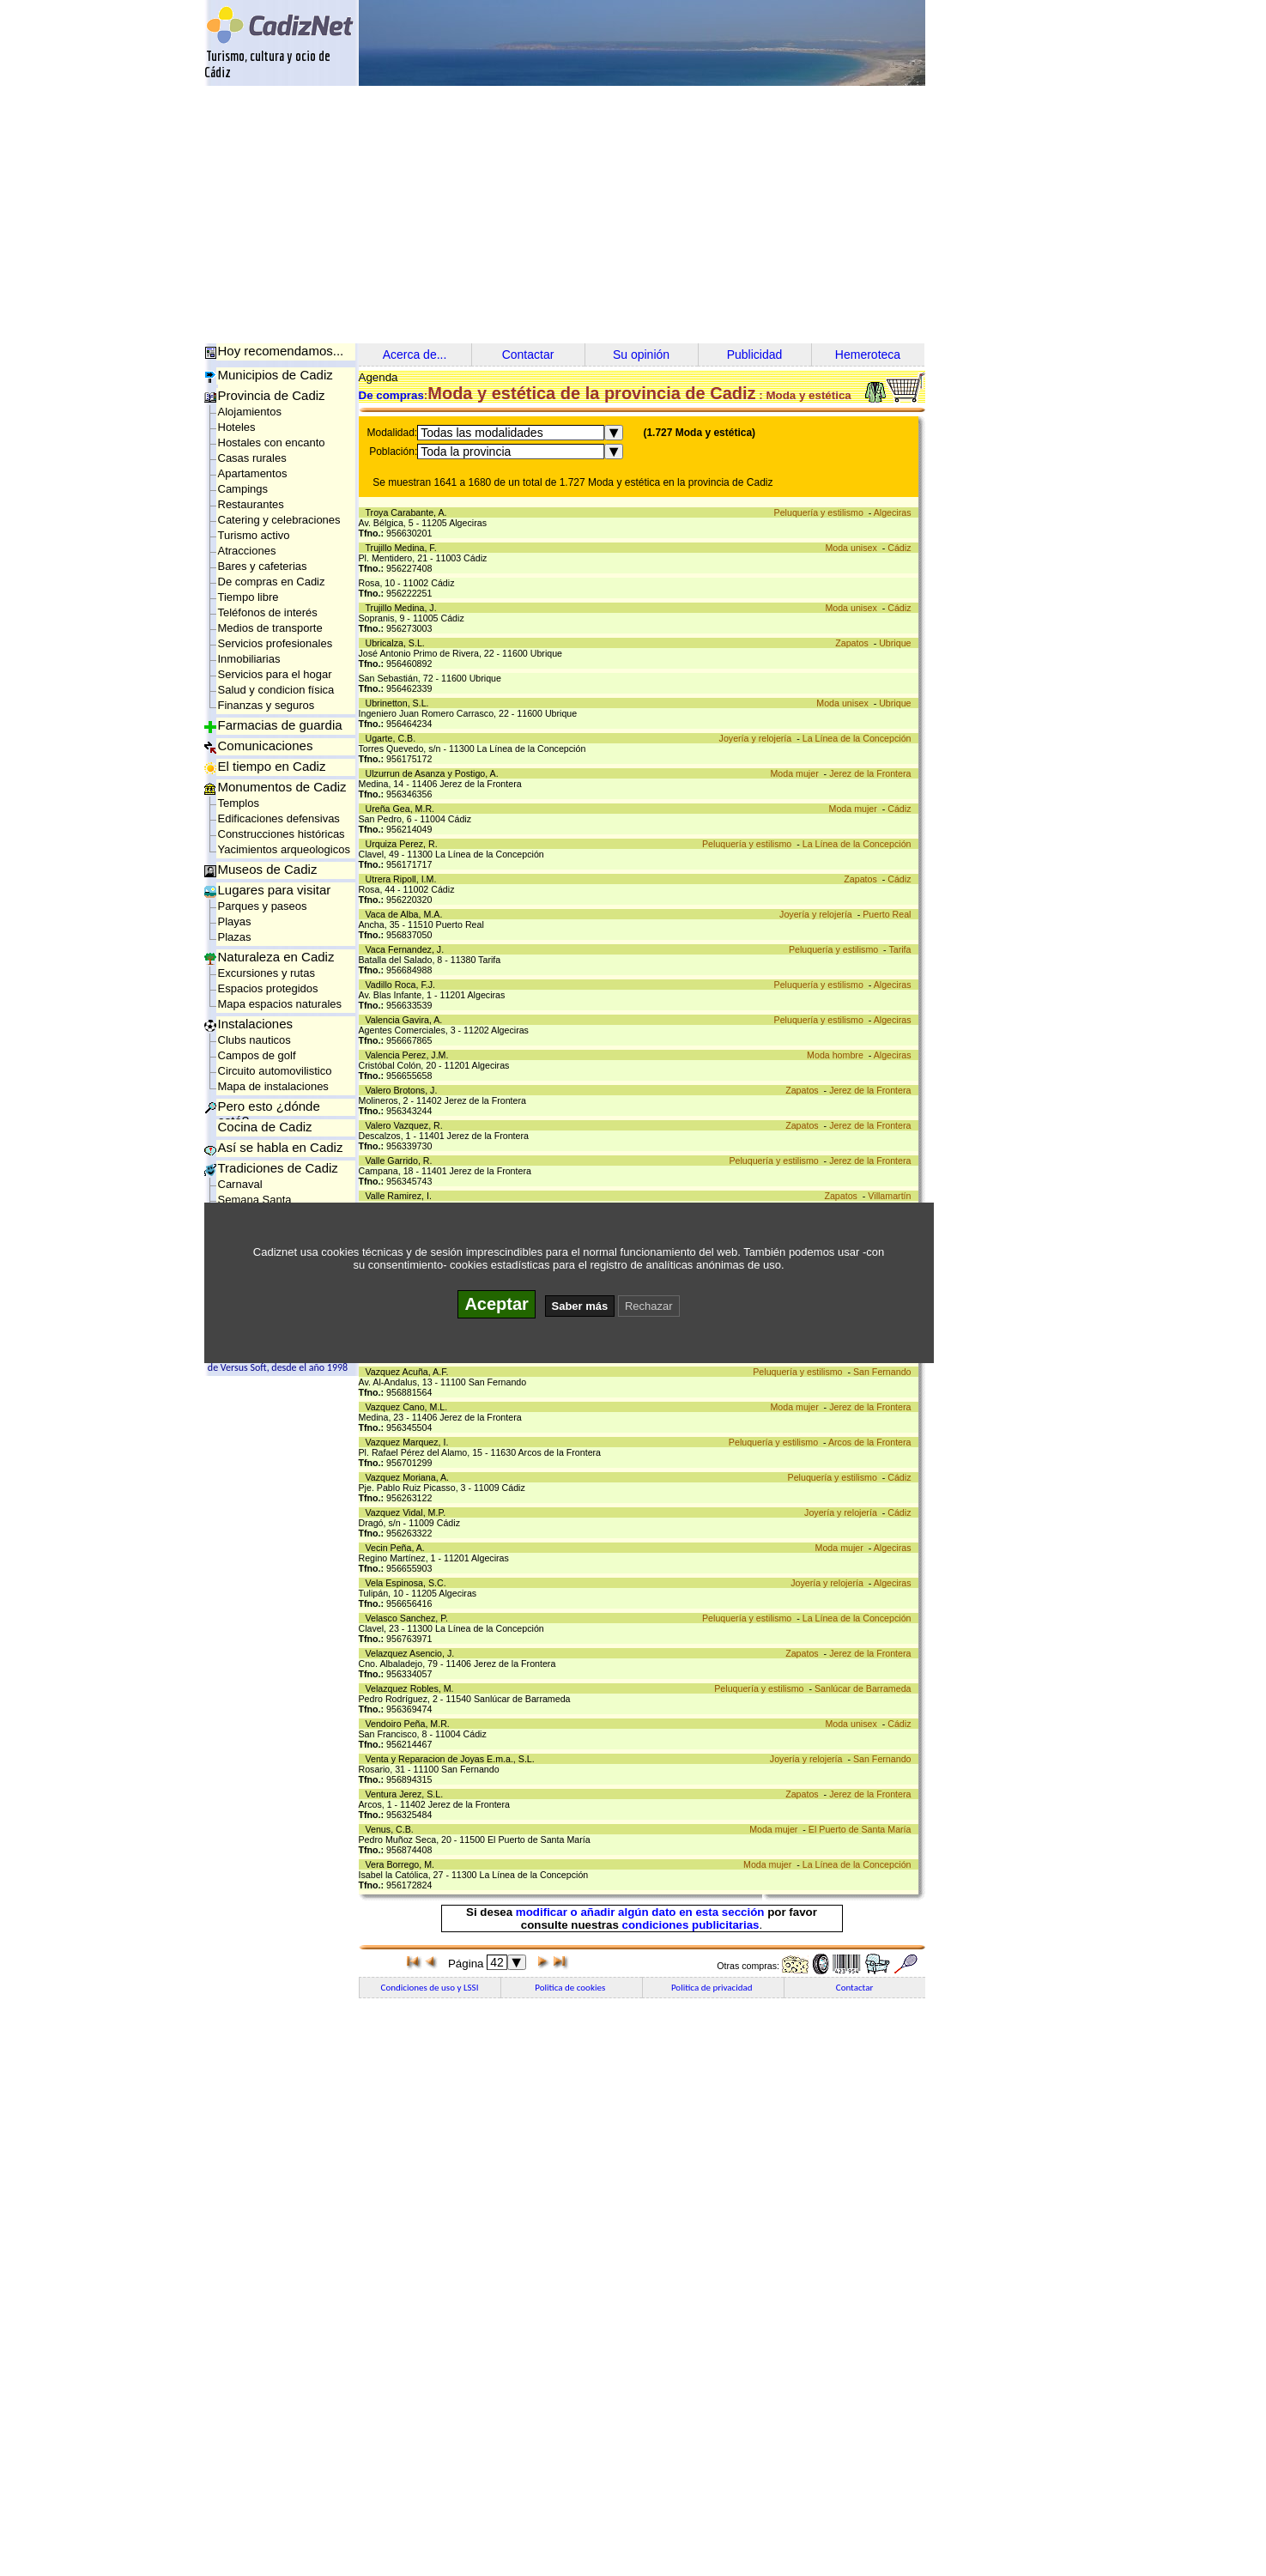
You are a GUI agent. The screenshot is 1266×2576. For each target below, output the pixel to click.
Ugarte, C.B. (393, 738)
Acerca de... (415, 354)
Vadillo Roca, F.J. (403, 984)
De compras (391, 395)
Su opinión (641, 354)
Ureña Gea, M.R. (402, 808)
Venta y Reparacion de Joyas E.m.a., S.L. (453, 1759)
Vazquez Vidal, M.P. (408, 1512)
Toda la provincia (466, 451)
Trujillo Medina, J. (404, 608)
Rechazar (649, 1306)
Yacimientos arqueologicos (284, 849)
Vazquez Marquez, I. (410, 1442)
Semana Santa (255, 1199)
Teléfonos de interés (268, 612)
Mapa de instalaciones (273, 1086)
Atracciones (247, 550)
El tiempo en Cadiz (272, 766)
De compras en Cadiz (271, 581)
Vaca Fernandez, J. (408, 949)
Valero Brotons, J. (404, 1090)
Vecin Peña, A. (398, 1548)
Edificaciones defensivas (279, 818)
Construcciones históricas (281, 833)
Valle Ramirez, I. (401, 1196)
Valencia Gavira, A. (407, 1020)
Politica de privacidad (712, 1987)
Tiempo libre (248, 597)
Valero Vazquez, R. (407, 1125)
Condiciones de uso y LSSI (430, 1987)
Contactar (528, 354)
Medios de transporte (270, 627)
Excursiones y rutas (266, 973)
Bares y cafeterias (262, 566)
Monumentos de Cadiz (282, 786)
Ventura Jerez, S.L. (407, 1794)
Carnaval (240, 1184)
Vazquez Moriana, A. (410, 1477)
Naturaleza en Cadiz (276, 956)
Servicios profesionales (275, 643)
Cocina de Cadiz (265, 1126)
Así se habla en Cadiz (280, 1147)
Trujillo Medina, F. (404, 547)
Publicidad (755, 354)
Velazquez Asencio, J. (413, 1653)
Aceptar (496, 1303)
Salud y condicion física (276, 689)
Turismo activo (254, 535)
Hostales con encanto (271, 442)
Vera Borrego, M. (402, 1864)
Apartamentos (253, 473)
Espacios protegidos (268, 988)
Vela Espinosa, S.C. (408, 1583)
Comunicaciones (265, 745)
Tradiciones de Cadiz (278, 1168)
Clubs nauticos (254, 1039)
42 (497, 1962)
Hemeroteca (867, 354)
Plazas (234, 936)
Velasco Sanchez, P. (409, 1618)
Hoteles (237, 427)
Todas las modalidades (481, 432)
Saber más (580, 1306)
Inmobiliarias (249, 658)
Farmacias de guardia (280, 725)
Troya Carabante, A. (409, 512)
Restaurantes (251, 504)
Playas (234, 921)
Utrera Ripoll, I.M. (404, 879)
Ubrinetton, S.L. (400, 703)
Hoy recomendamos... (281, 350)
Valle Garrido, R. (402, 1160)
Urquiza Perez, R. (404, 844)
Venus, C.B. (392, 1829)
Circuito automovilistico (275, 1070)
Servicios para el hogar (275, 674)
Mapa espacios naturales (280, 1003)
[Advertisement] (633, 214)
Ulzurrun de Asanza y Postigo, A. (435, 773)
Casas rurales (252, 458)
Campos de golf (257, 1055)
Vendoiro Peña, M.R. (410, 1723)
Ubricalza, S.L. (398, 643)
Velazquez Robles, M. (412, 1688)
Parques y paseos (262, 906)
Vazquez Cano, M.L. (409, 1407)
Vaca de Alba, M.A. (407, 914)
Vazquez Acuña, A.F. (410, 1372)
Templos (238, 803)
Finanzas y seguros (266, 705)
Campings (243, 488)
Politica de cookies (571, 1987)
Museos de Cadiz (268, 869)
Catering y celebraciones (279, 519)
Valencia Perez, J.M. (410, 1055)
